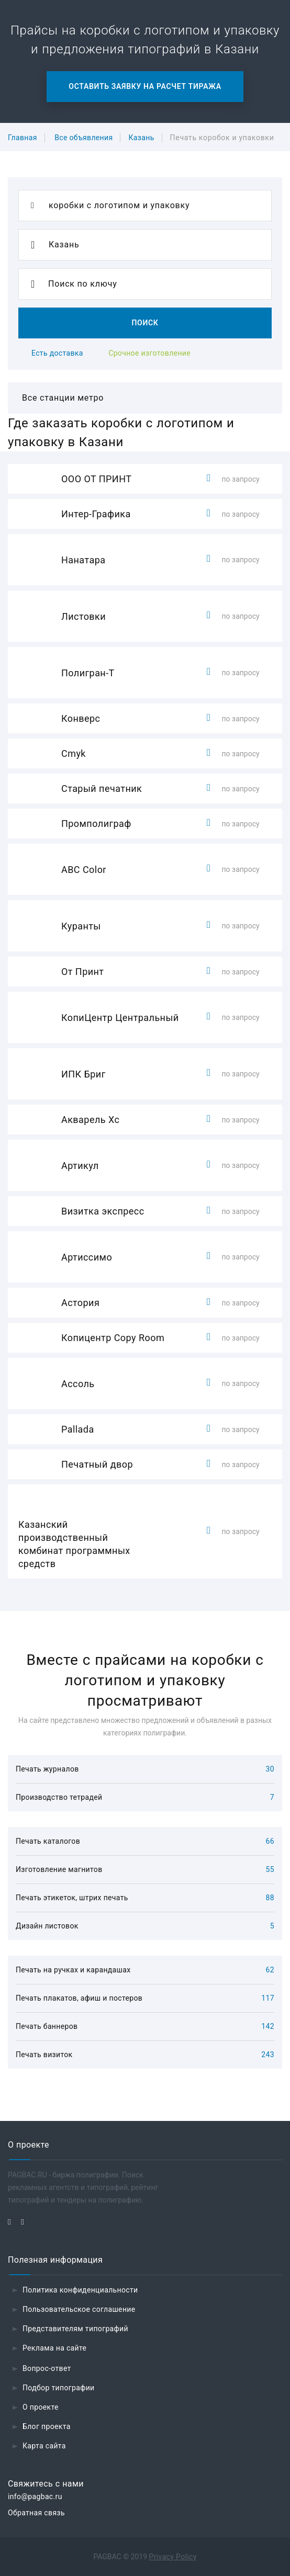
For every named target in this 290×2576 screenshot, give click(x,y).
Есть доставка (57, 353)
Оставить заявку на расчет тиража (145, 86)
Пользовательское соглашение (79, 2309)
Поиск (144, 322)
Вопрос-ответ (47, 2368)
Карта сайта (44, 2446)
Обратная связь (36, 2513)
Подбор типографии (59, 2388)
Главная (22, 137)
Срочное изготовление (149, 353)
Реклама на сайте (54, 2348)
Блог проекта (47, 2426)
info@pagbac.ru (35, 2496)
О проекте (41, 2407)
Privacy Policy (173, 2556)
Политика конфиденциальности (80, 2290)
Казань (141, 137)
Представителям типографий (75, 2328)
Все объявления (83, 137)
